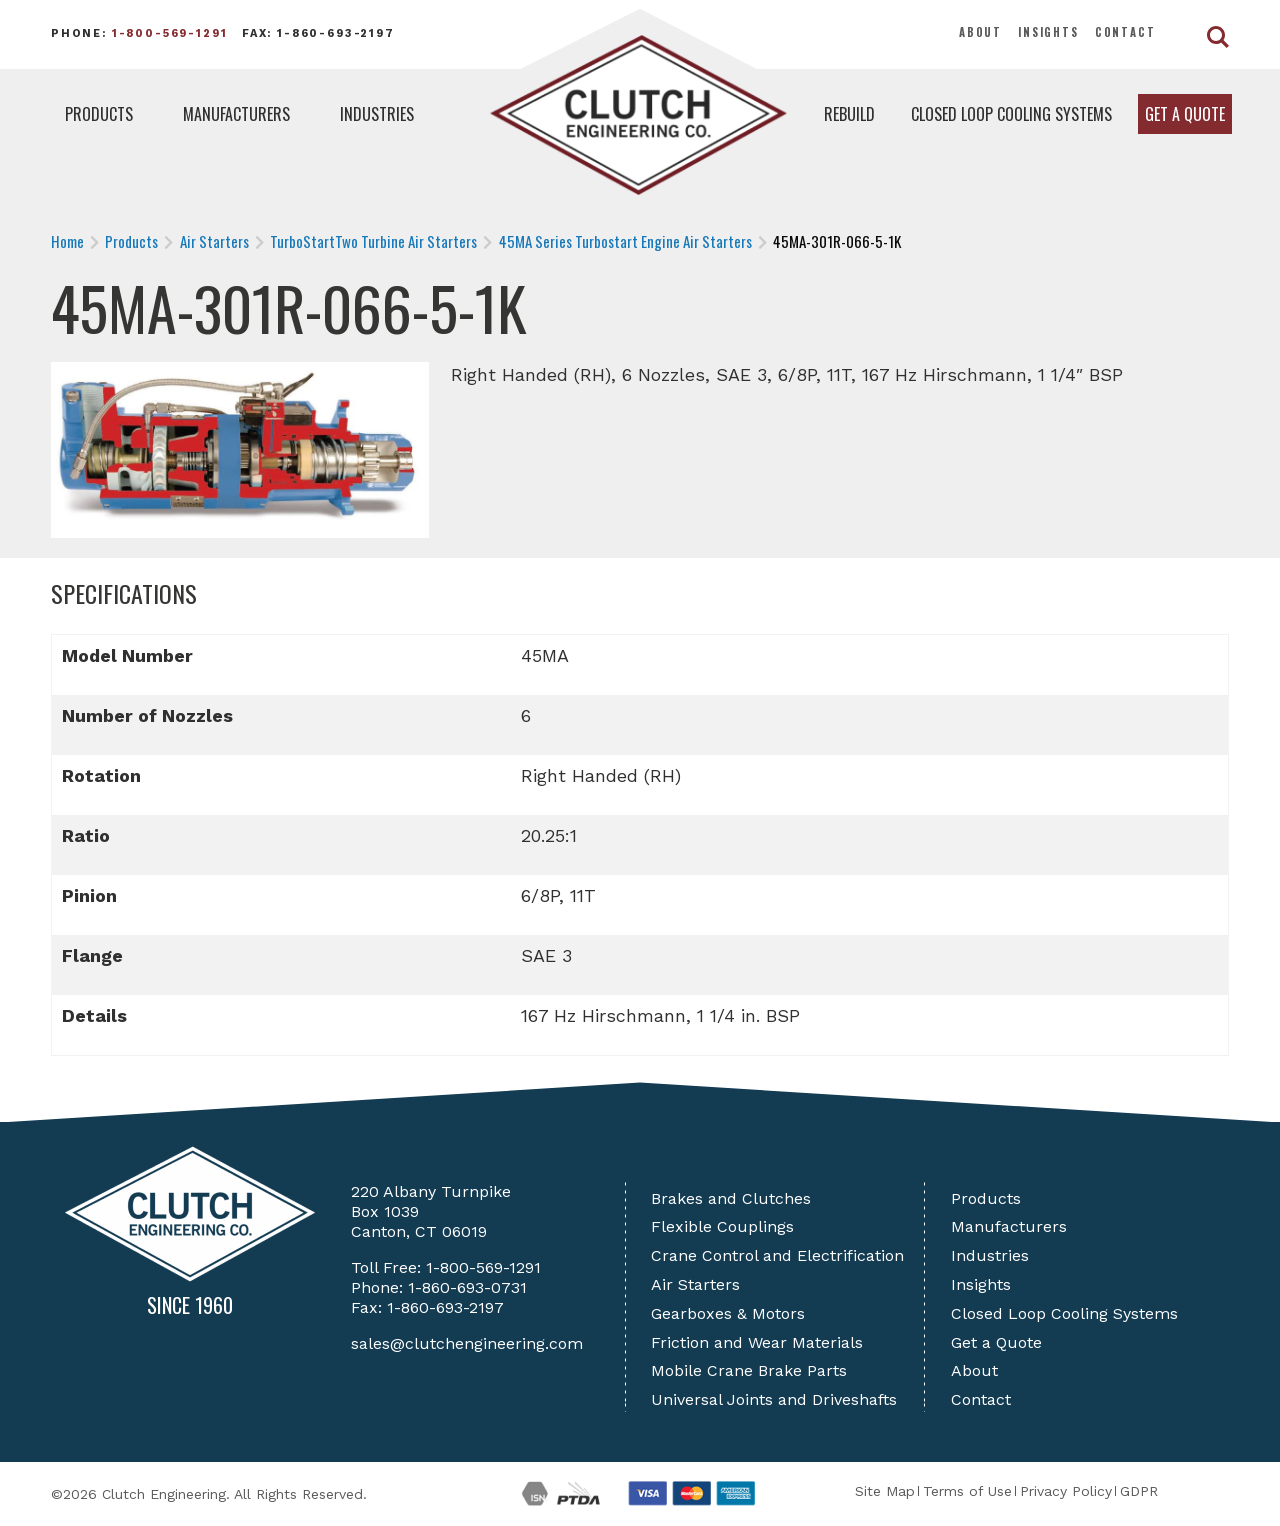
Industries (377, 114)
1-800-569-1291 (170, 33)
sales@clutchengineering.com (467, 1343)
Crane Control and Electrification (777, 1255)
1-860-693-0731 (467, 1287)
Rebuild (849, 114)
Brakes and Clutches (731, 1198)
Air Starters (695, 1284)
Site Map (885, 1491)
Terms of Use (967, 1491)
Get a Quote (1185, 114)
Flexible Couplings (722, 1226)
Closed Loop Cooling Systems (1011, 114)
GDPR (1139, 1491)
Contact (1125, 32)
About (980, 32)
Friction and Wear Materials (757, 1342)
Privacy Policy (1066, 1491)
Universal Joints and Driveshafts (774, 1399)
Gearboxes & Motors (728, 1313)
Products (99, 114)
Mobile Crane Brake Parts (749, 1370)
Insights (1048, 32)
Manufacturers (236, 114)
